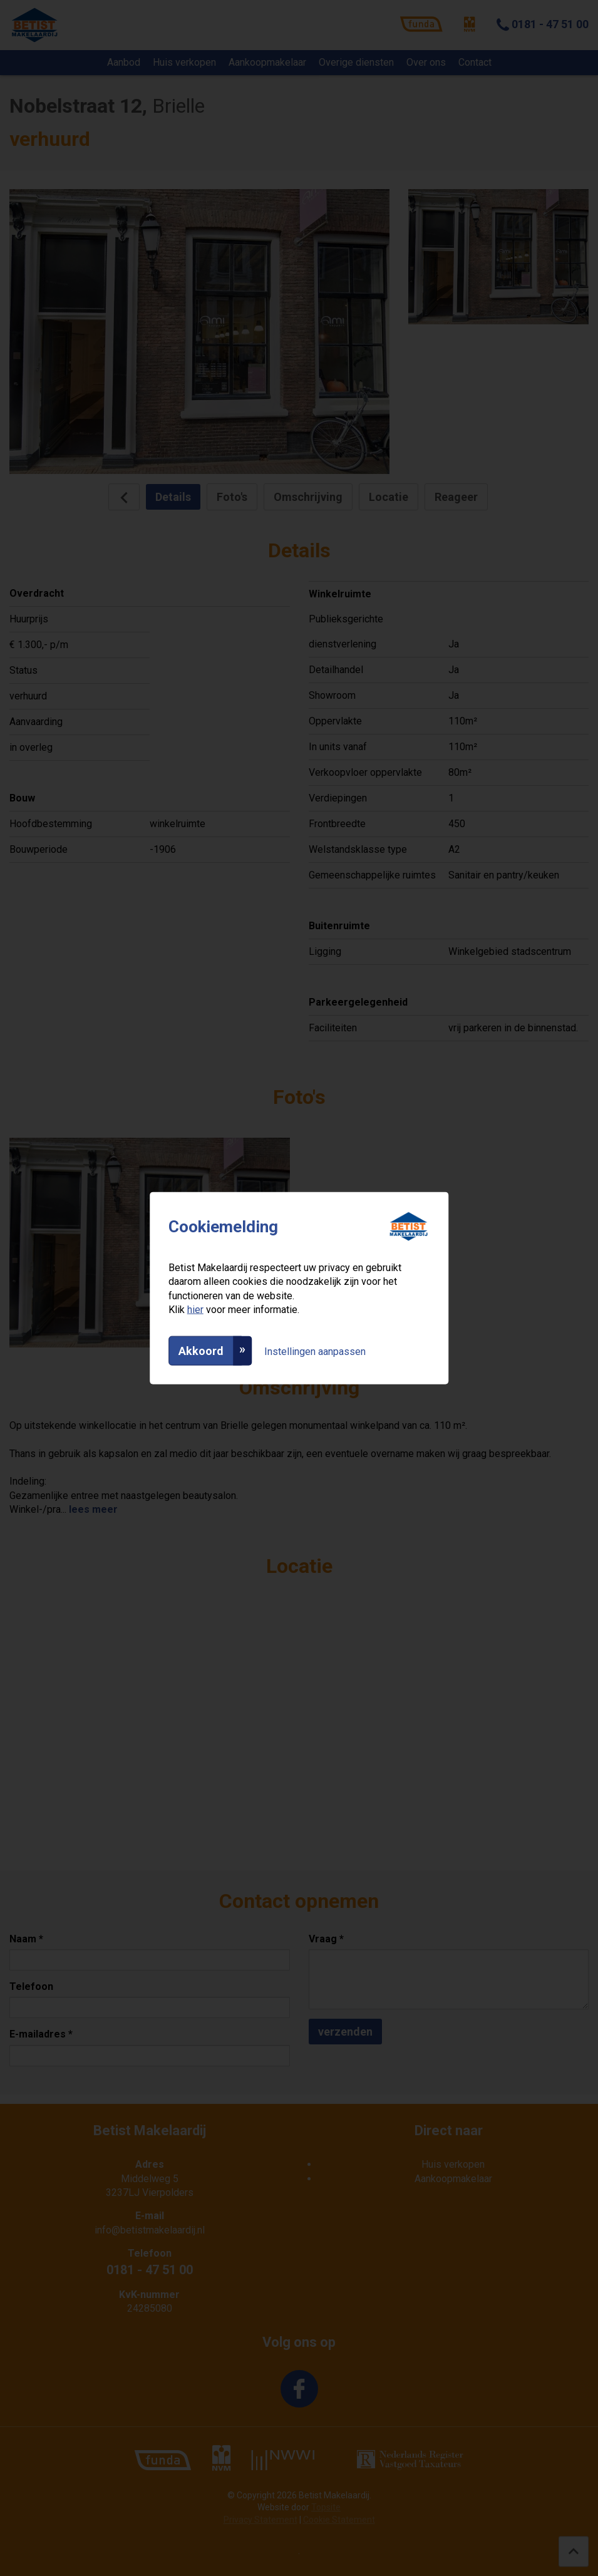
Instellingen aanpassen (315, 1351)
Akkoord (201, 1350)
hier (195, 1310)
